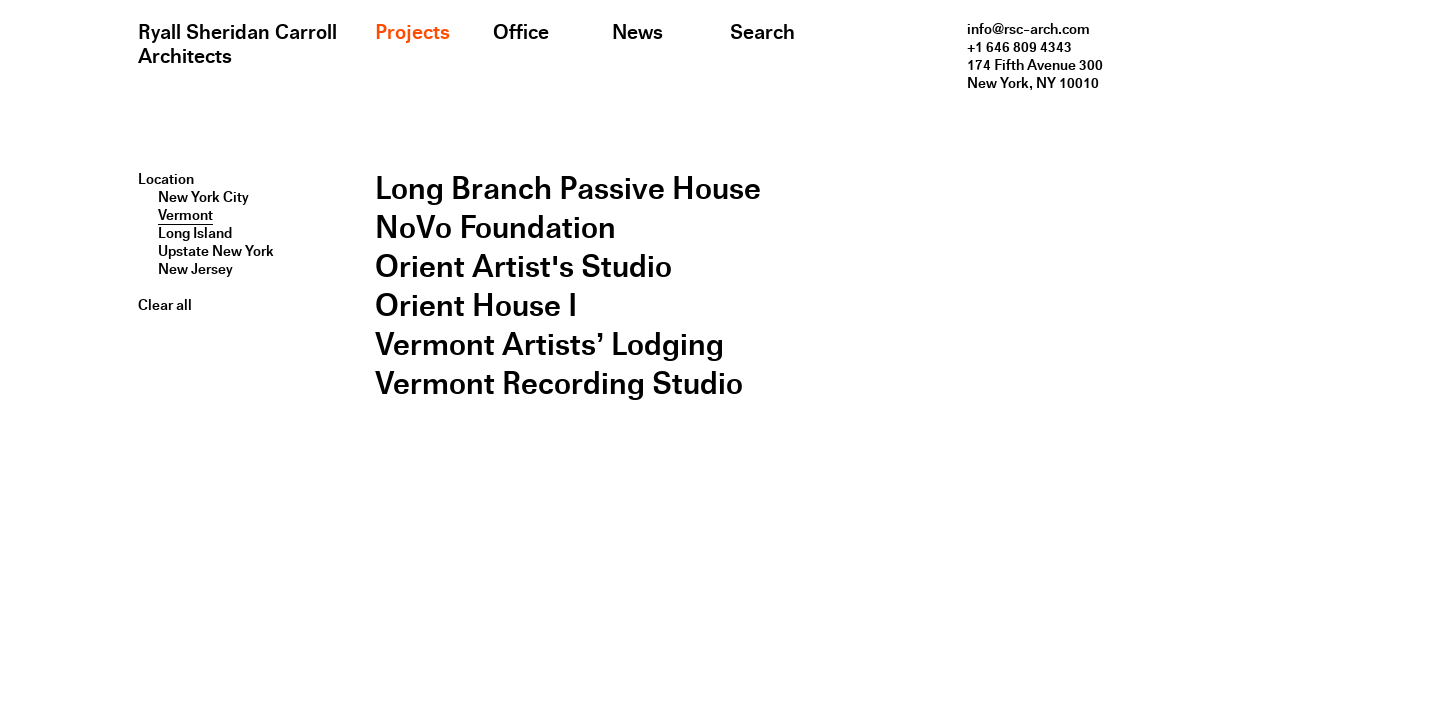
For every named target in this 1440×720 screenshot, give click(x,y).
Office (521, 32)
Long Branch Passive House (568, 188)
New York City (203, 197)
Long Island (195, 233)
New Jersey (195, 269)
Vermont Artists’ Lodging (549, 344)
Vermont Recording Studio (559, 383)
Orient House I (476, 305)
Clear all (165, 305)
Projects (412, 32)
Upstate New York (216, 251)
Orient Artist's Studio (523, 266)
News (637, 32)
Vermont (185, 215)
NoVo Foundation (495, 227)
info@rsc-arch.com (1028, 29)
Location (166, 179)
